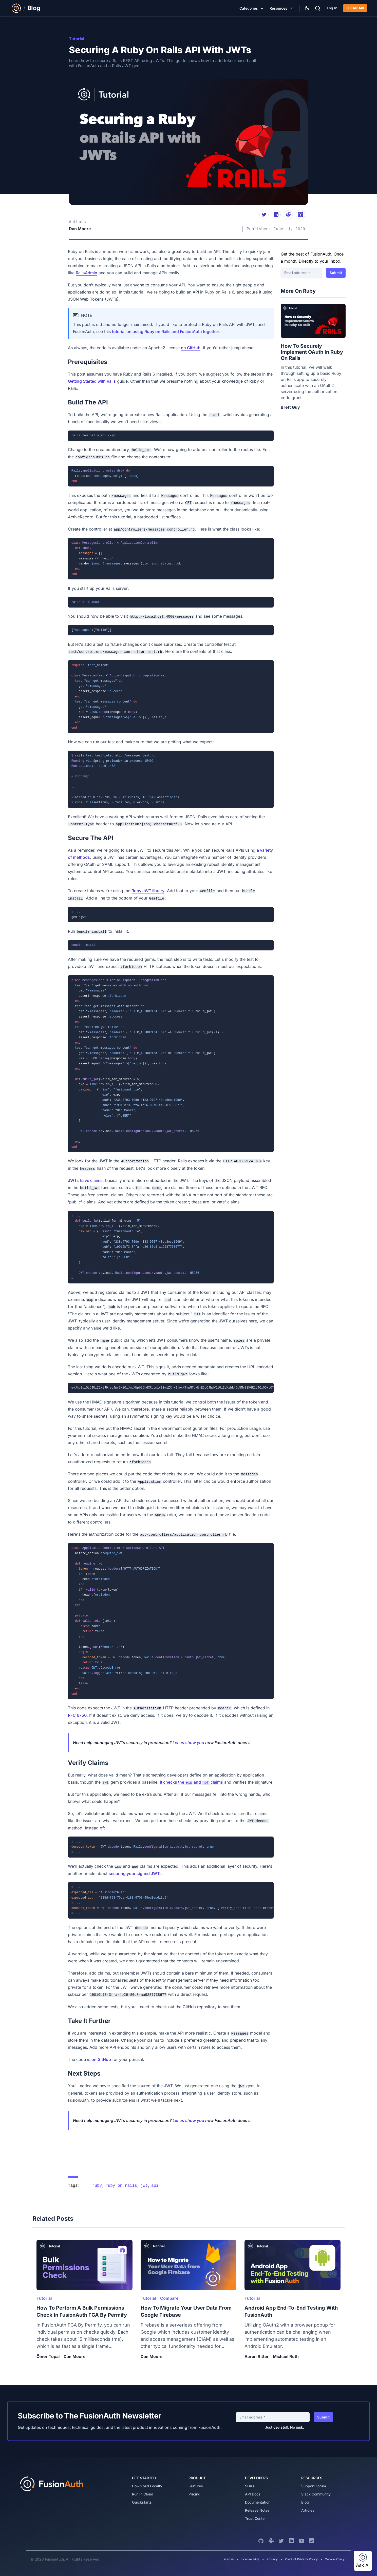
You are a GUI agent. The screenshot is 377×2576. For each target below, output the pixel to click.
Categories (248, 8)
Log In (332, 8)
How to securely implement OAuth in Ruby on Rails (312, 352)
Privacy (272, 2559)
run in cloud (142, 2494)
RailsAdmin (86, 272)
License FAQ (250, 2559)
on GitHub (190, 347)
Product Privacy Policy (301, 2559)
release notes (257, 2510)
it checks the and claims (191, 1782)
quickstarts (142, 2502)
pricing (194, 2494)
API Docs (252, 2494)
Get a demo (355, 8)
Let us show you (188, 1742)
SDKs (249, 2486)
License (228, 2559)
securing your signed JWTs (135, 1873)
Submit (336, 272)
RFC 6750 (77, 1715)
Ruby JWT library (147, 890)
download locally (147, 2486)
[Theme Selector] (307, 8)
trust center (255, 2518)
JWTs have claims (85, 1180)
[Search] (318, 7)
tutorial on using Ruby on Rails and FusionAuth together (165, 331)
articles (307, 2510)
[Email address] (301, 273)
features (195, 2486)
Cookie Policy (335, 2559)
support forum (313, 2486)
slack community (316, 2494)
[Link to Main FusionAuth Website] (16, 8)
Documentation (257, 2502)
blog (305, 2502)
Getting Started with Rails (92, 381)
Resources (278, 8)
